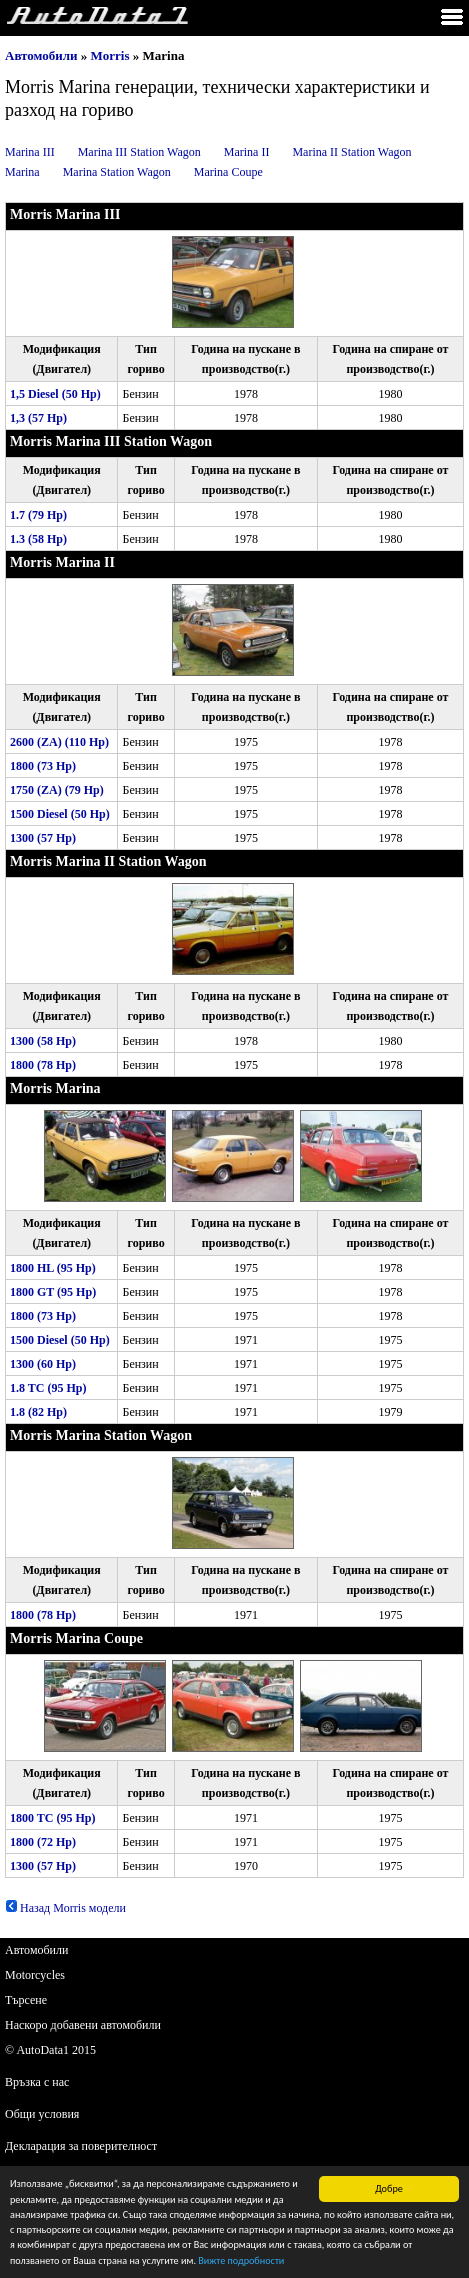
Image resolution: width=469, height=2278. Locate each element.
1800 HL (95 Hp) (53, 1268)
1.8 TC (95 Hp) (48, 1388)
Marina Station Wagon (117, 172)
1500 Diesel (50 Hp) (60, 814)
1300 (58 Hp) (43, 1041)
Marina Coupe (228, 172)
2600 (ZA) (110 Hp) (59, 742)
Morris (110, 55)
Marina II (247, 152)
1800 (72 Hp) (43, 1842)
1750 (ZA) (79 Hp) (57, 790)
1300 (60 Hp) (43, 1364)
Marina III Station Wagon (139, 152)
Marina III (30, 152)
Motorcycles (35, 1975)
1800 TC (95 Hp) (52, 1818)
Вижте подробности (241, 2261)
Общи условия (42, 2114)
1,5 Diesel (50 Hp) (55, 394)
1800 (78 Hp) (43, 1065)
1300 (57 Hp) (43, 838)
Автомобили (41, 55)
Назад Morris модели (65, 1908)
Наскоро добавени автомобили (83, 2025)
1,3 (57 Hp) (38, 418)
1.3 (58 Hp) (38, 539)
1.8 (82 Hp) (38, 1412)
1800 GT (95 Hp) (53, 1292)
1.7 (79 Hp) (38, 515)
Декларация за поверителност (81, 2146)
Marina (22, 172)
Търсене (26, 2000)
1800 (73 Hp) (43, 766)
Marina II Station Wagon (351, 152)
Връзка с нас (37, 2082)
